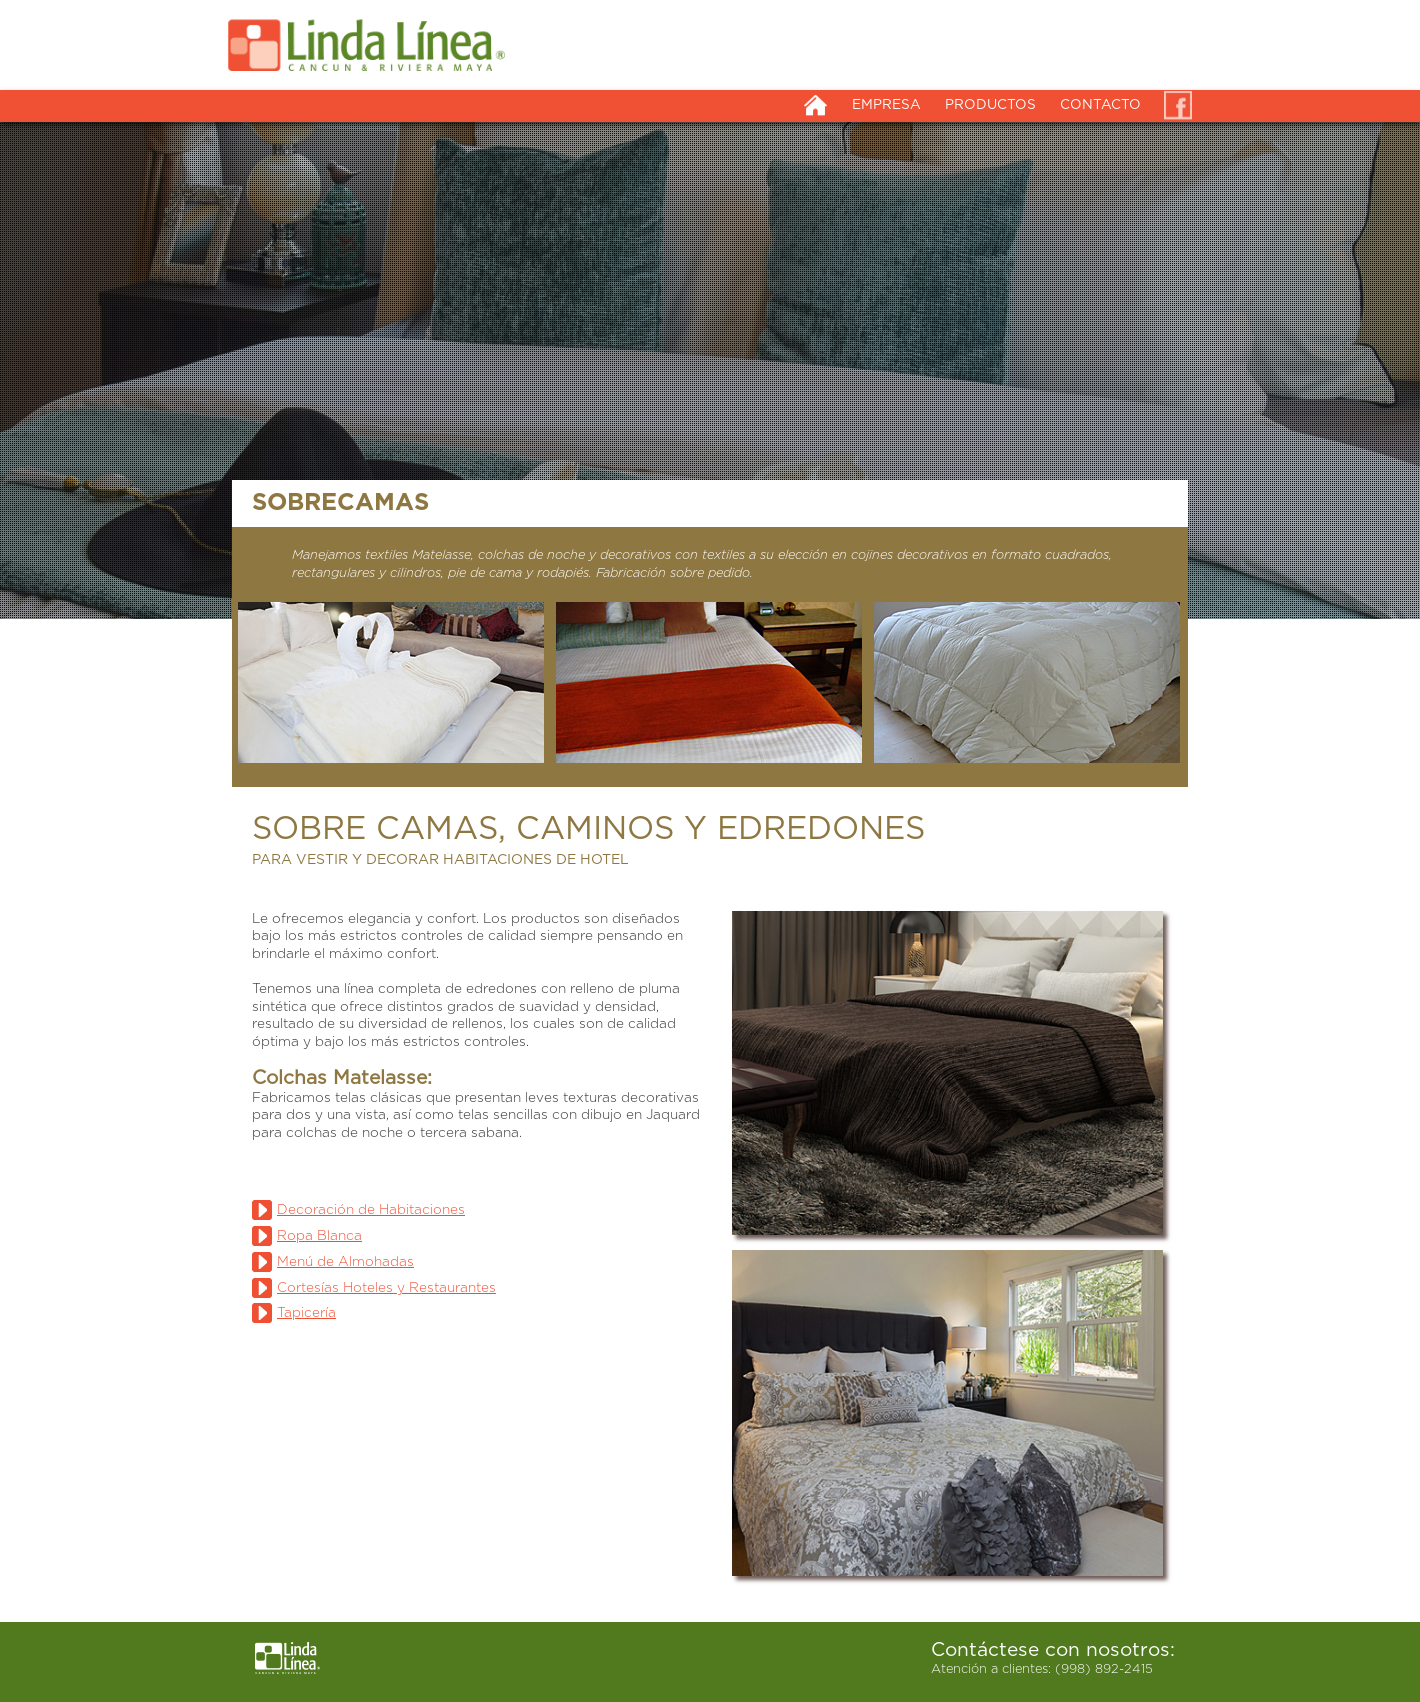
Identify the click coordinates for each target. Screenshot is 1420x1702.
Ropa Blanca (319, 1236)
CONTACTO (1100, 105)
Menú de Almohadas (345, 1262)
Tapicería (306, 1313)
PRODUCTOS (990, 105)
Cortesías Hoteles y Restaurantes (386, 1288)
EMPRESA (886, 105)
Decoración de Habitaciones (371, 1210)
